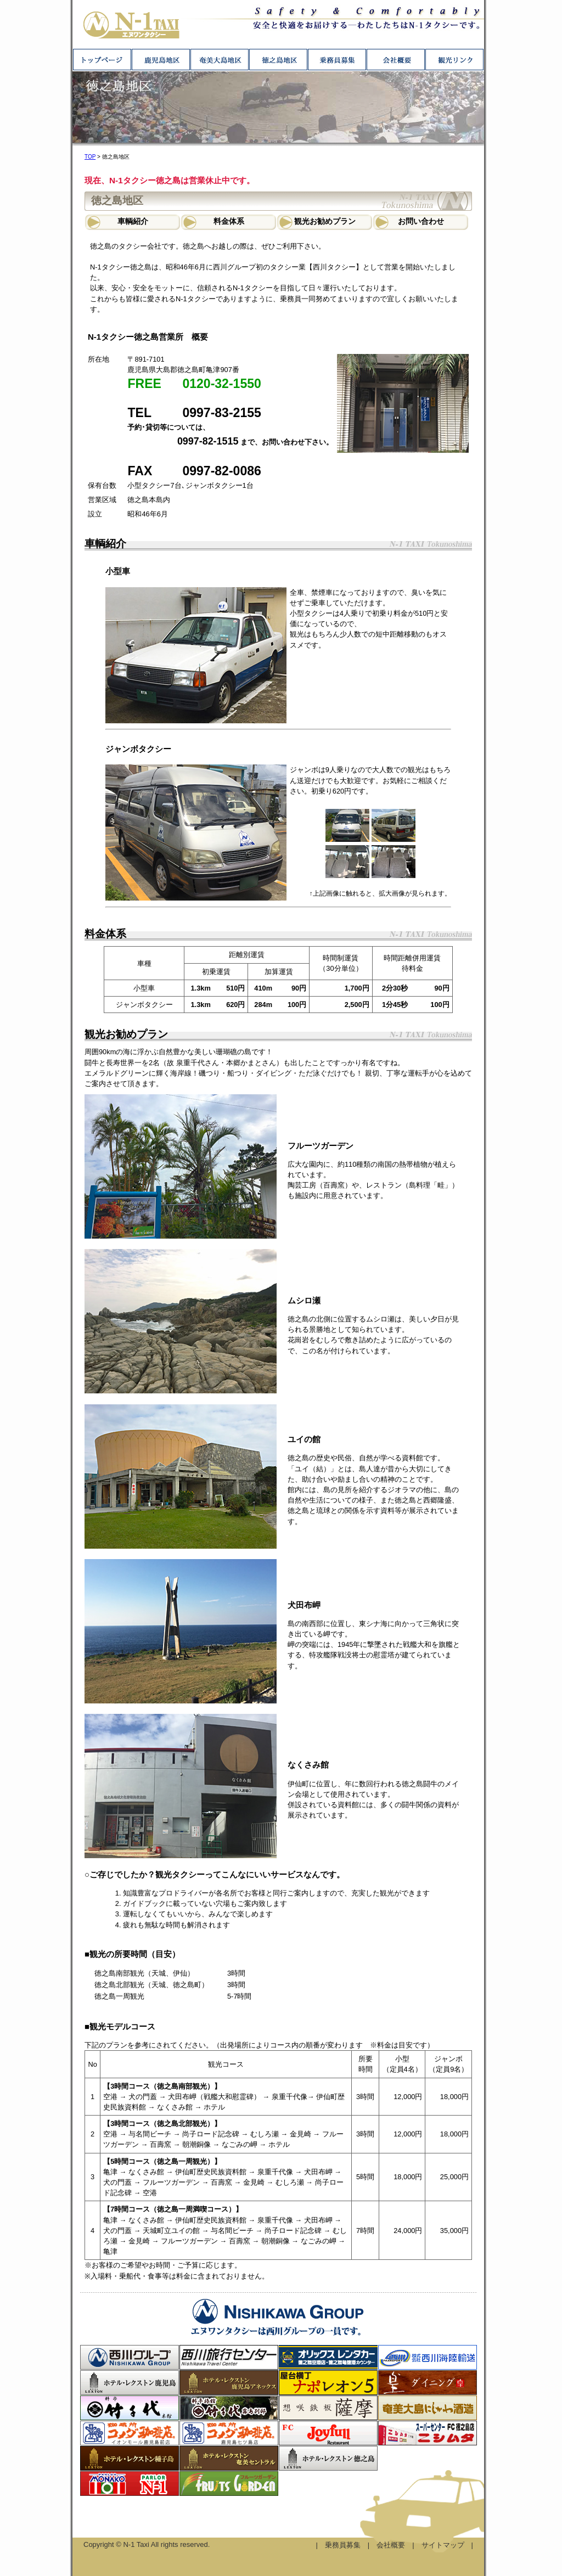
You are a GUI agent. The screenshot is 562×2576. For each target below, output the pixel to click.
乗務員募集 (336, 60)
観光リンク (454, 60)
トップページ (101, 60)
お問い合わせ (421, 221)
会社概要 (395, 60)
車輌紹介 (132, 221)
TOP (90, 157)
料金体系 (228, 221)
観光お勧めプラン (325, 221)
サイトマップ (443, 2545)
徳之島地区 (278, 60)
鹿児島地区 (160, 60)
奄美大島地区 (219, 60)
